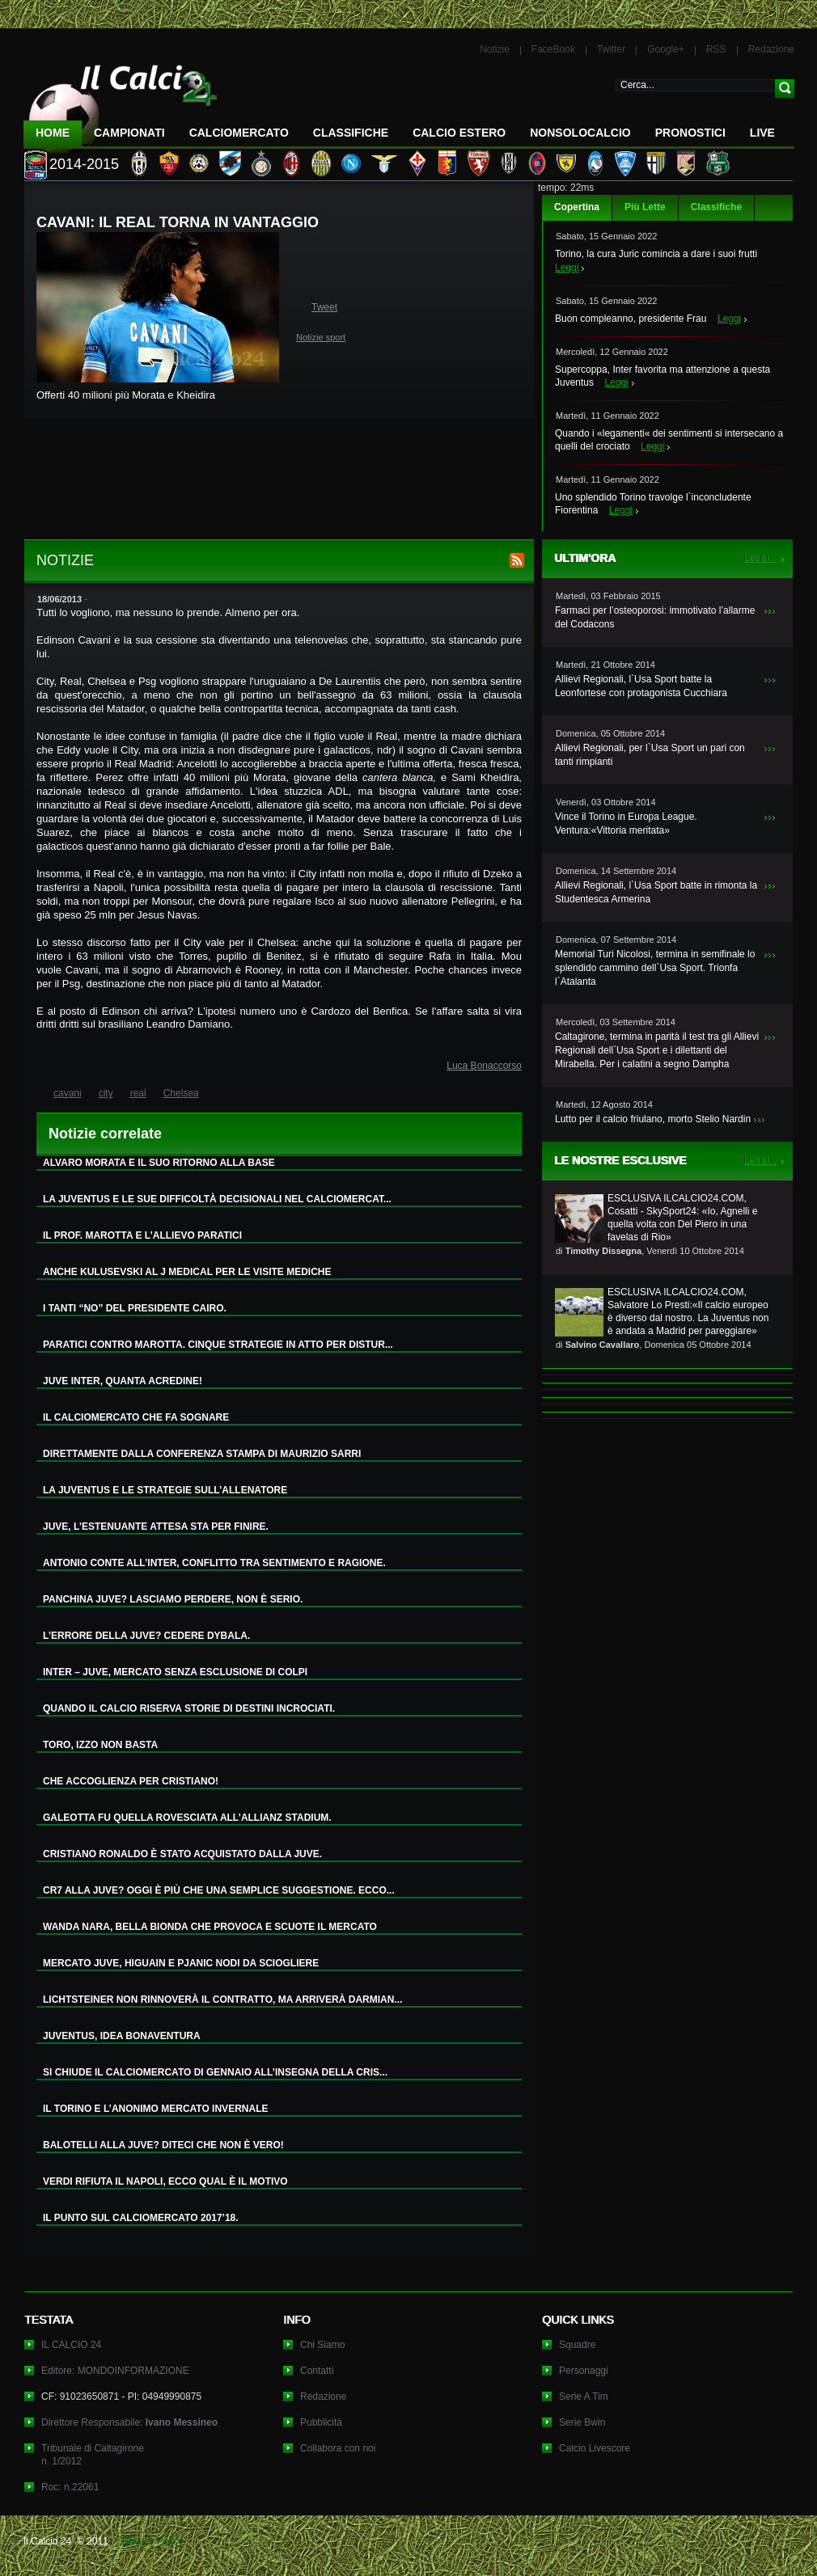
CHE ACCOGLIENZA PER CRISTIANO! (130, 1781)
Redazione (771, 49)
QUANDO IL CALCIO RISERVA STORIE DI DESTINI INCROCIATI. (189, 1708)
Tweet (324, 307)
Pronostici (690, 132)
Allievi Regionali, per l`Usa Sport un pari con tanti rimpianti (650, 754)
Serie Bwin (582, 2422)
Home (53, 132)
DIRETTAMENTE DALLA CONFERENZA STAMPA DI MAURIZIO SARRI (202, 1453)
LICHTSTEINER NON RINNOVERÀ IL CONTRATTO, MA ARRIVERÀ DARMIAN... (222, 1999)
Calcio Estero (459, 132)
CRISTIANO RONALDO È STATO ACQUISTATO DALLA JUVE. (182, 1854)
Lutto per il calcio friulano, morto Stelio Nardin (653, 1119)
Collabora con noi (337, 2448)
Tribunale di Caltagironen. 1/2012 (92, 2455)
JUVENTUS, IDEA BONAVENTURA (122, 2036)
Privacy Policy (152, 2541)
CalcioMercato (239, 132)
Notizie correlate (105, 1133)
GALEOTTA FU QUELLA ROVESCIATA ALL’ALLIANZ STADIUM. (187, 1817)
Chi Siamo (322, 2344)
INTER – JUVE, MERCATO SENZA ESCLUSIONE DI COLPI (175, 1672)
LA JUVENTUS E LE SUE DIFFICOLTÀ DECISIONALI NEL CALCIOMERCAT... (217, 1199)
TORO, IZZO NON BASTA (100, 1744)
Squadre (577, 2344)
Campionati (129, 132)
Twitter (611, 49)
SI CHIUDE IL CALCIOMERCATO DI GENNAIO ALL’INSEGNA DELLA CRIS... (215, 2072)
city (106, 1093)
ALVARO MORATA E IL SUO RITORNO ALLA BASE (159, 1162)
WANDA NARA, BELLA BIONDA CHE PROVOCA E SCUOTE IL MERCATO (210, 1926)
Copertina (576, 207)
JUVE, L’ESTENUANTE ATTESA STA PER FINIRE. (156, 1526)
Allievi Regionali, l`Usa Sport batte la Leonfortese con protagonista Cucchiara (641, 686)
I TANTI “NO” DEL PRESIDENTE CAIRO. (134, 1308)
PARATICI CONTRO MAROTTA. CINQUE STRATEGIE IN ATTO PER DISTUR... (218, 1344)
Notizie (495, 49)
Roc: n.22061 (70, 2487)
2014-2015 (84, 164)
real (138, 1093)
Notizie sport (320, 337)
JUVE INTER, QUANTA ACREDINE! (122, 1381)
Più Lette (645, 207)
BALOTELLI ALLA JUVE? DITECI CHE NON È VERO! (163, 2145)
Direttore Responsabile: (129, 2422)
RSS (716, 49)
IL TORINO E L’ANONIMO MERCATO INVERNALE (155, 2108)
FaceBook (553, 49)
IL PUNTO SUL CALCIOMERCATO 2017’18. (141, 2217)
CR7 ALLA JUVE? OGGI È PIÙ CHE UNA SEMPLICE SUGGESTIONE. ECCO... (219, 1890)
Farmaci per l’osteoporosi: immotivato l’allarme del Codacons (655, 617)
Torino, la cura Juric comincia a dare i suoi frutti (656, 254)
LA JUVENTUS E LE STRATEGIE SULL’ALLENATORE (165, 1490)
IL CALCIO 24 (71, 2344)
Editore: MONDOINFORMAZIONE (115, 2370)
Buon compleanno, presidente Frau (630, 318)
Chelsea (181, 1093)
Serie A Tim (583, 2396)
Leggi (566, 267)
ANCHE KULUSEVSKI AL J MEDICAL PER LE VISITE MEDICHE (187, 1271)
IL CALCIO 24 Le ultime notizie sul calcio (120, 102)
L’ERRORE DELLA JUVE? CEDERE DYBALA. (146, 1635)
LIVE (762, 132)
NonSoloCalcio (580, 132)
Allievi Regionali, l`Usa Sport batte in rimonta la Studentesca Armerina (656, 892)
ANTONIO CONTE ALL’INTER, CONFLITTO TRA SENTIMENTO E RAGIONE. (214, 1563)
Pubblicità (321, 2422)
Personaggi (583, 2370)
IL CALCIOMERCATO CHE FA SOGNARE (136, 1417)
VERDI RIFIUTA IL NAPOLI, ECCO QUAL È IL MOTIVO (165, 2181)
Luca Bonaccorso (484, 1065)
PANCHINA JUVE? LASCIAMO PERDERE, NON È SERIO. (173, 1599)
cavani (67, 1093)
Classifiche (716, 207)
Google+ (665, 49)
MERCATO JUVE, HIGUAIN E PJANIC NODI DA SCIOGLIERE (181, 1963)
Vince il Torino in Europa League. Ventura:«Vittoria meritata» (626, 823)
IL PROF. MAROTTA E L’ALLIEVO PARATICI (142, 1235)
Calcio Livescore (594, 2448)
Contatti (316, 2370)
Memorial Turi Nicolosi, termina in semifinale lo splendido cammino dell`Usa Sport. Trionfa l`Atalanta (655, 967)
